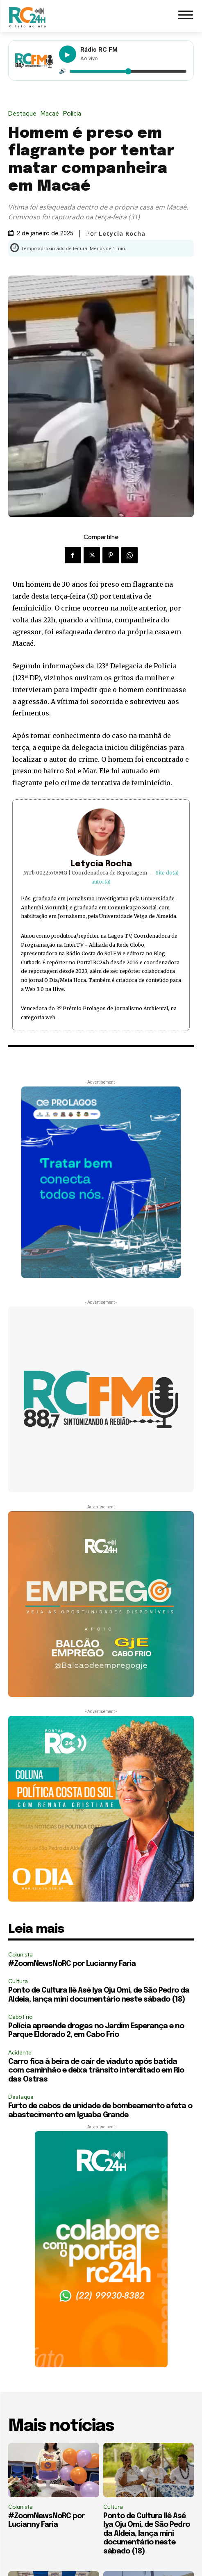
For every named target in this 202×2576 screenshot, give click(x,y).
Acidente (20, 2052)
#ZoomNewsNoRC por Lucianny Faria (72, 1964)
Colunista (20, 1954)
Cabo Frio (20, 2016)
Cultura (18, 1981)
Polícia (74, 114)
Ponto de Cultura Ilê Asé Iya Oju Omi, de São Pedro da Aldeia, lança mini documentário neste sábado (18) (146, 2533)
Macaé (52, 114)
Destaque (24, 114)
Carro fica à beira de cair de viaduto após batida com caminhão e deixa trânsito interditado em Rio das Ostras (96, 2070)
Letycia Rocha (122, 233)
